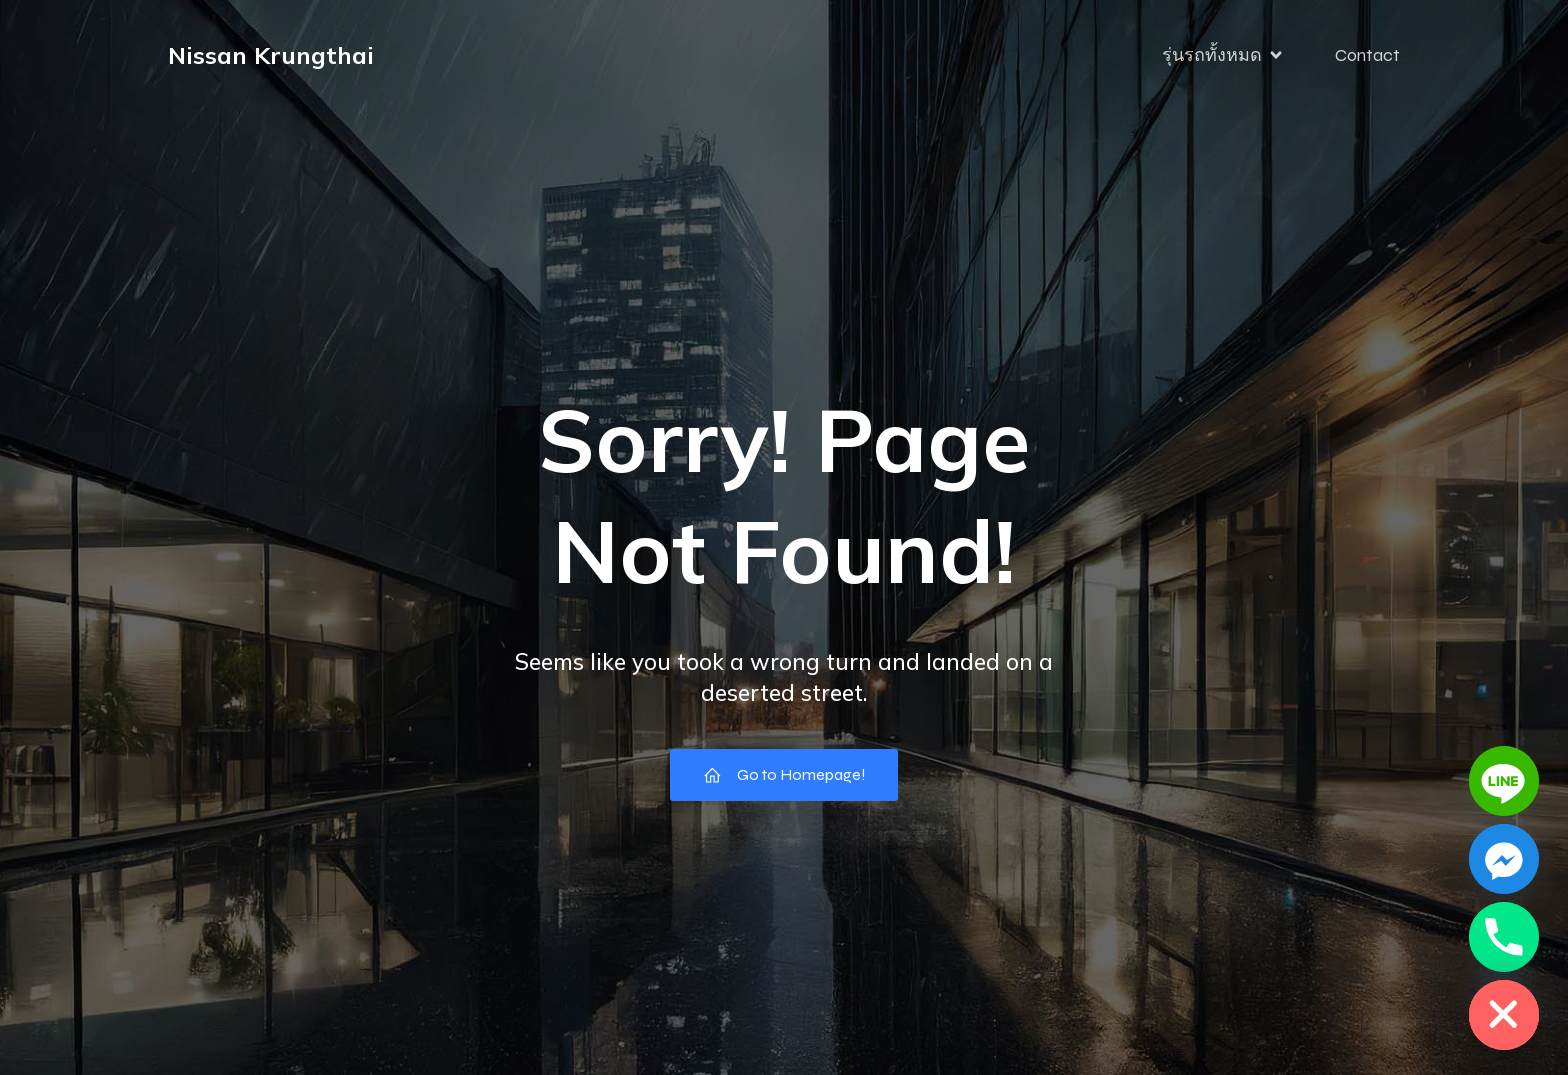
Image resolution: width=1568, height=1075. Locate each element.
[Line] (1504, 781)
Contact (1367, 55)
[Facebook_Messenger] (1504, 859)
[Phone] (1504, 937)
